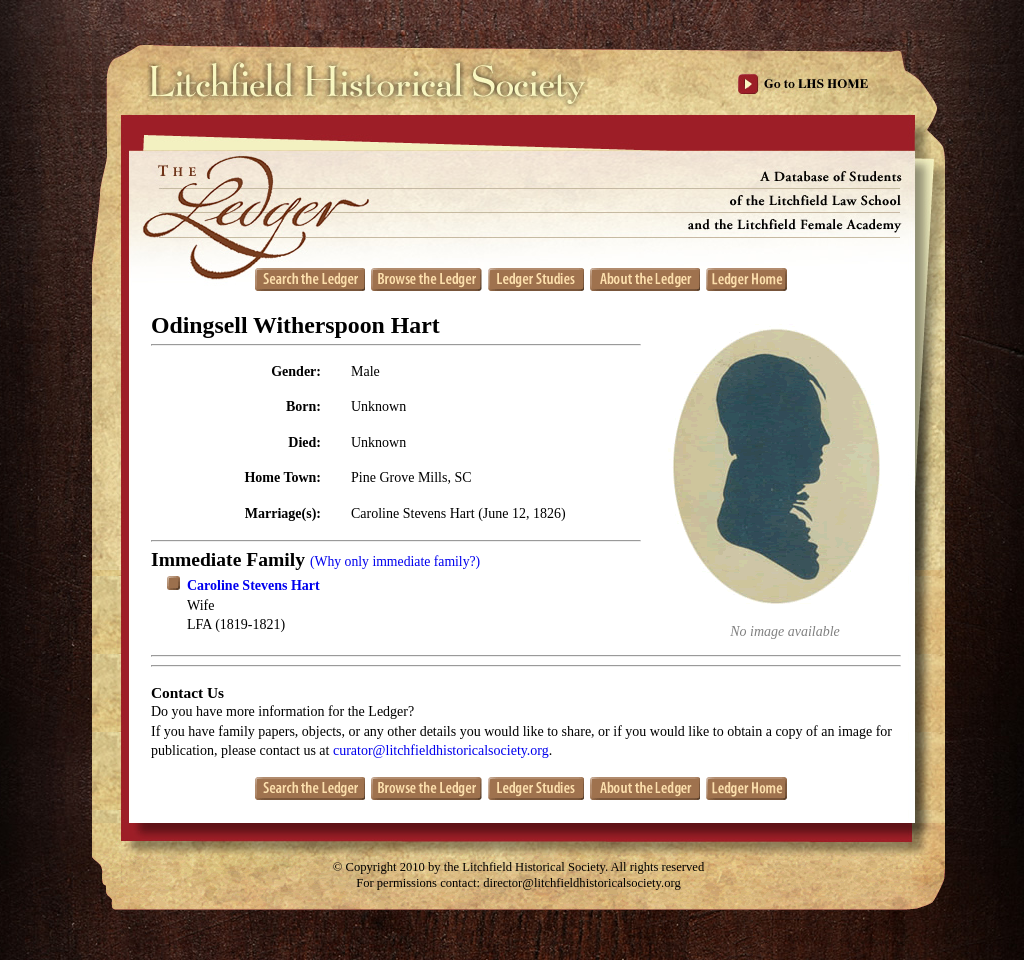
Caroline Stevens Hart (253, 585)
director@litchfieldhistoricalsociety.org (582, 883)
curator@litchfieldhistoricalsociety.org (441, 750)
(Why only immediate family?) (395, 561)
